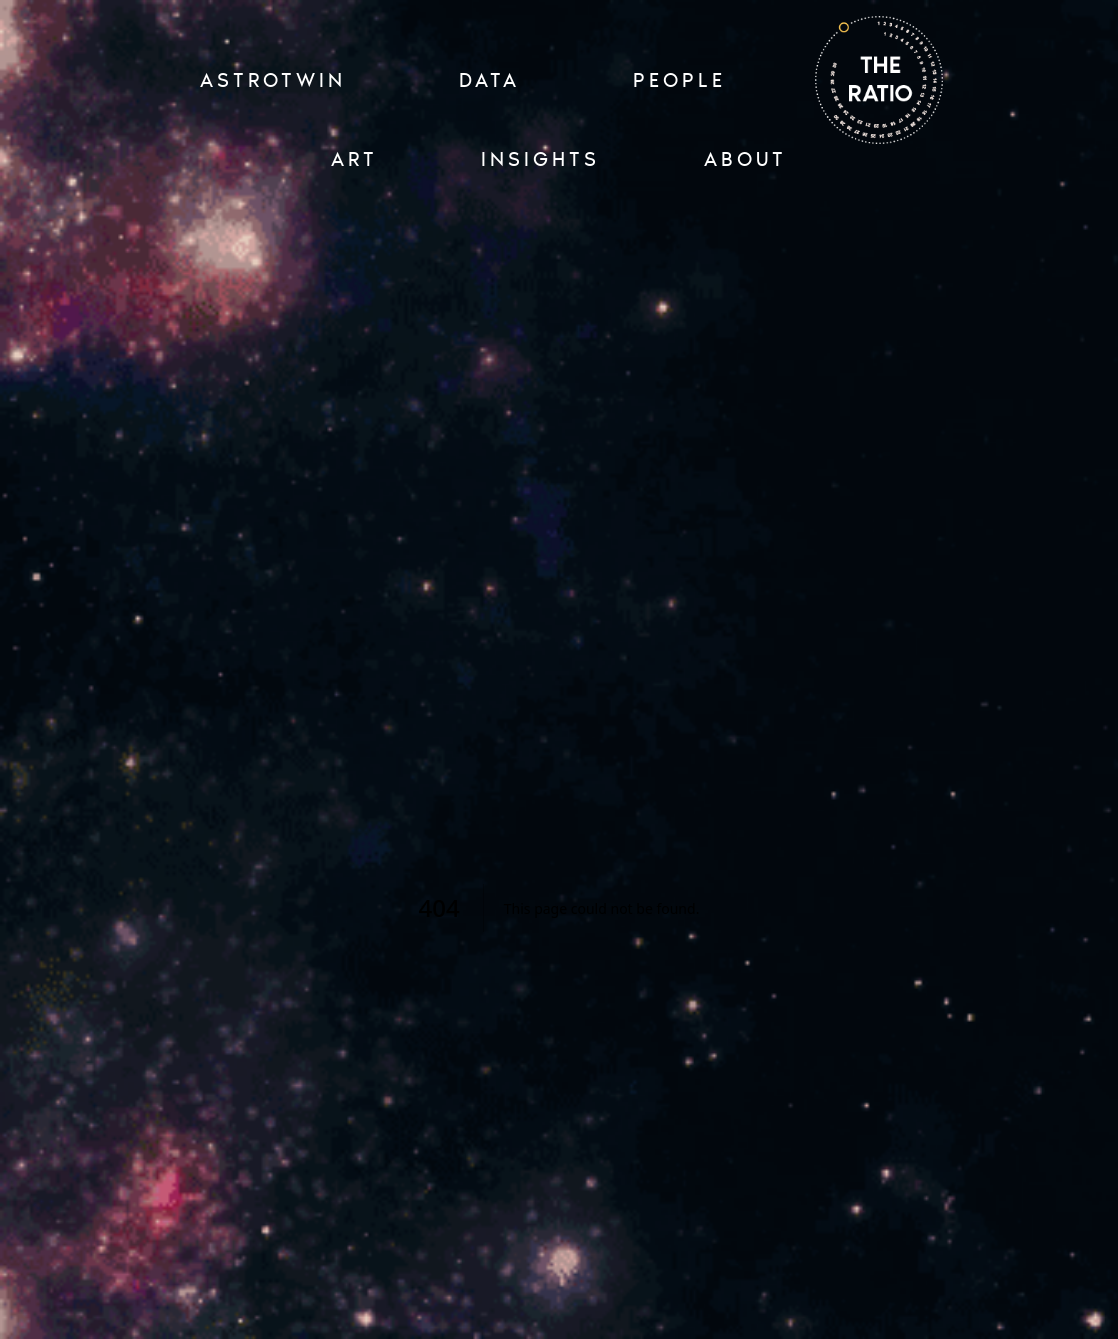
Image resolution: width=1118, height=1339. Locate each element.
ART (354, 159)
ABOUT (745, 159)
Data (489, 80)
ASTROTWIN (273, 80)
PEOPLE (679, 80)
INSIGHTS (540, 159)
